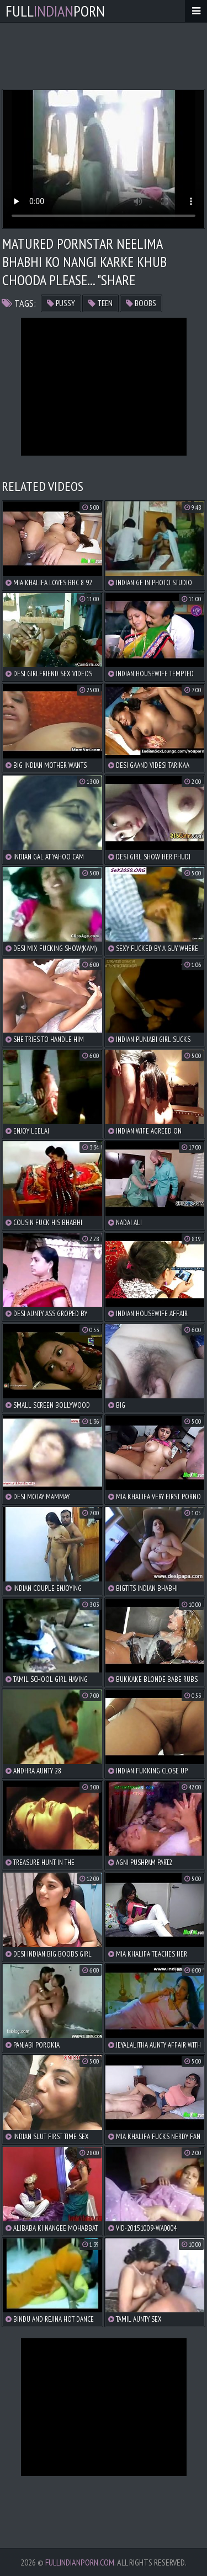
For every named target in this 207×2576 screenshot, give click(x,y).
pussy (61, 303)
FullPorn (55, 11)
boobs (141, 303)
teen (100, 303)
